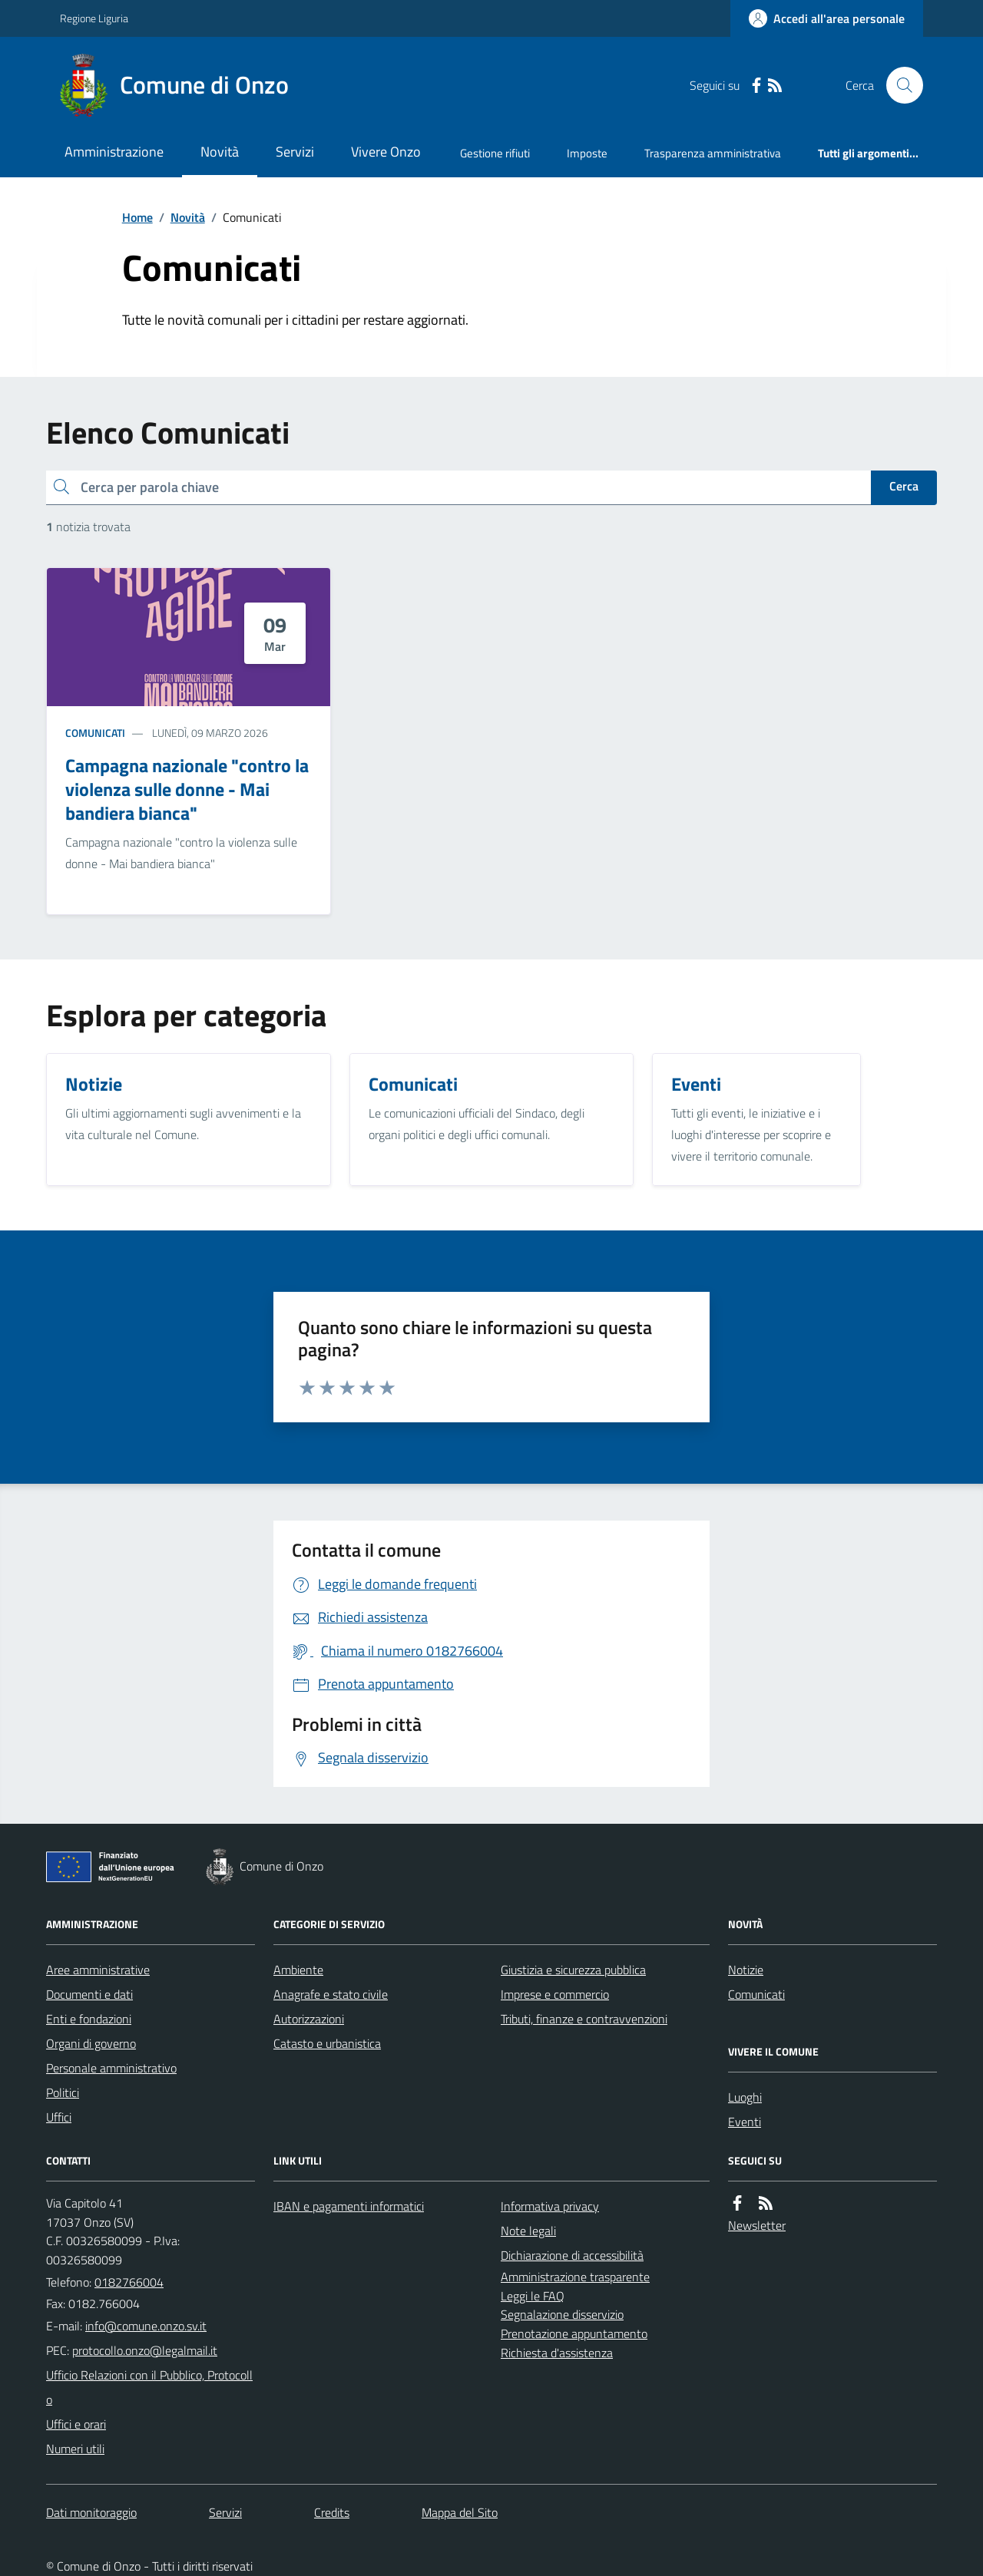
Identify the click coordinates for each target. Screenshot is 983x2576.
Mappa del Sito (460, 2512)
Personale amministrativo (111, 2068)
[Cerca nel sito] (898, 85)
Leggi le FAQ (532, 2296)
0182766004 (129, 2282)
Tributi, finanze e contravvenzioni (584, 2019)
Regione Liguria (94, 18)
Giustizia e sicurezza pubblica (573, 1969)
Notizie (745, 1969)
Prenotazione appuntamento (574, 2333)
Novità (219, 151)
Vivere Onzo (386, 151)
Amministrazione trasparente (575, 2276)
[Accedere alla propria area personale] (826, 18)
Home (137, 217)
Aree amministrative (98, 1969)
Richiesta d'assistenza (557, 2352)
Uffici (58, 2117)
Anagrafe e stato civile (330, 1994)
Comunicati (95, 733)
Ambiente (298, 1969)
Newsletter (757, 2225)
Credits (331, 2512)
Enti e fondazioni (88, 2019)
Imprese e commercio (555, 1994)
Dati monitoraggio (91, 2512)
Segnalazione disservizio (562, 2314)
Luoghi (745, 2097)
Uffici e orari (76, 2424)
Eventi (744, 2121)
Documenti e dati (89, 1994)
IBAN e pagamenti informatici (348, 2206)
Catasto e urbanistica (327, 2043)
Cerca (903, 486)
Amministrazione (114, 151)
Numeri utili (75, 2448)
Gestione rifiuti (495, 153)
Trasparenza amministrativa (712, 153)
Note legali (528, 2230)
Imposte (587, 153)
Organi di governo (91, 2043)
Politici (62, 2092)
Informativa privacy (550, 2206)
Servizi (295, 151)
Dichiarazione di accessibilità (572, 2255)
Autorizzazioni (308, 2019)
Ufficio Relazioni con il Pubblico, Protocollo (149, 2387)
